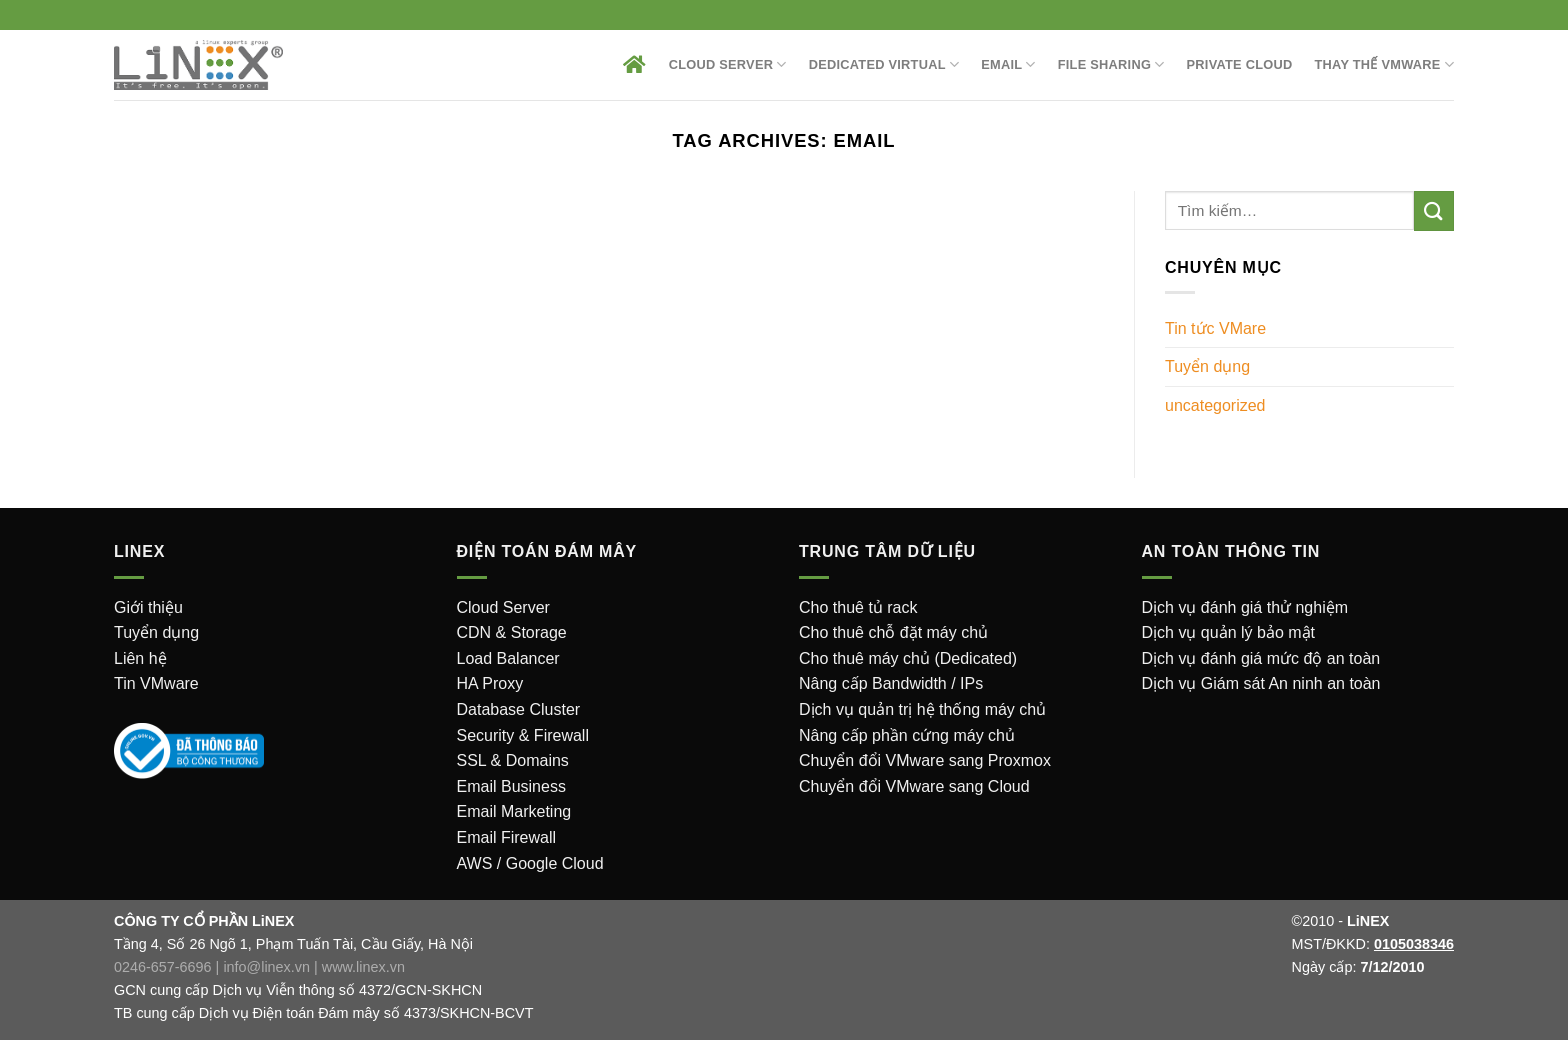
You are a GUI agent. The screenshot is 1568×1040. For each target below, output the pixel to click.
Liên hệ (140, 658)
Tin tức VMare (1215, 328)
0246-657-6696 (163, 967)
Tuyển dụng (1207, 366)
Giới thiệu (148, 607)
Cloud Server (728, 64)
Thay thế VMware (1384, 64)
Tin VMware (156, 683)
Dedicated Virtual (884, 64)
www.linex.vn (363, 967)
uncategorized (1215, 405)
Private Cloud (1240, 64)
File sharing (1111, 64)
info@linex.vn (266, 967)
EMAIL (1008, 64)
